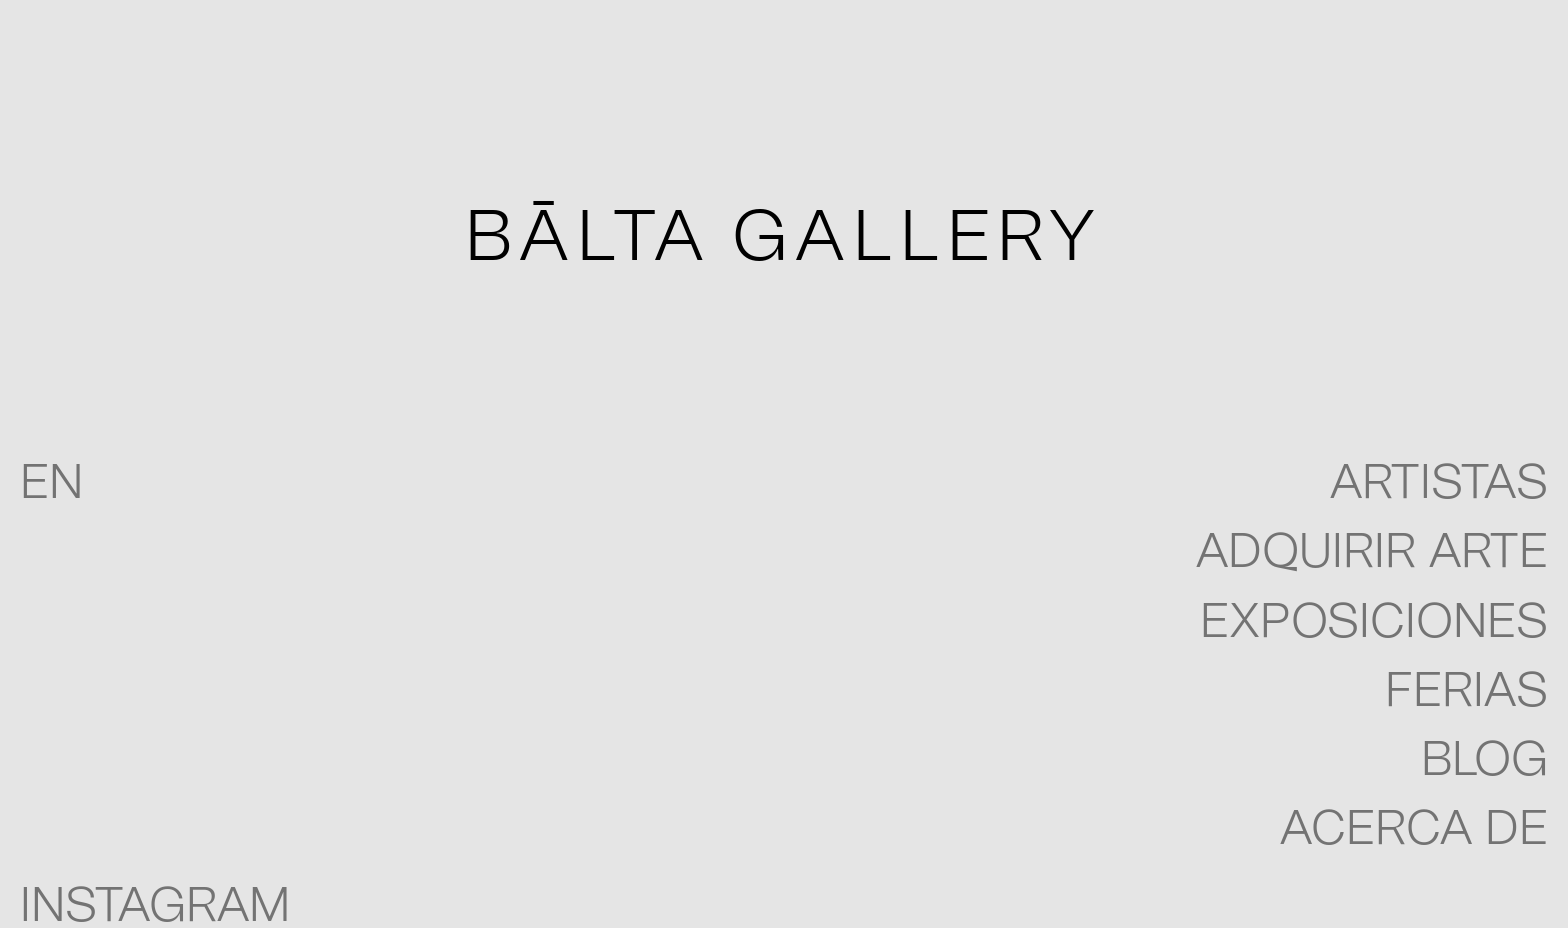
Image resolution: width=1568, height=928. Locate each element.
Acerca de (1413, 830)
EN (51, 484)
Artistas (1438, 484)
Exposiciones (1374, 623)
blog (1484, 761)
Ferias (1466, 692)
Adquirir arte (1371, 553)
